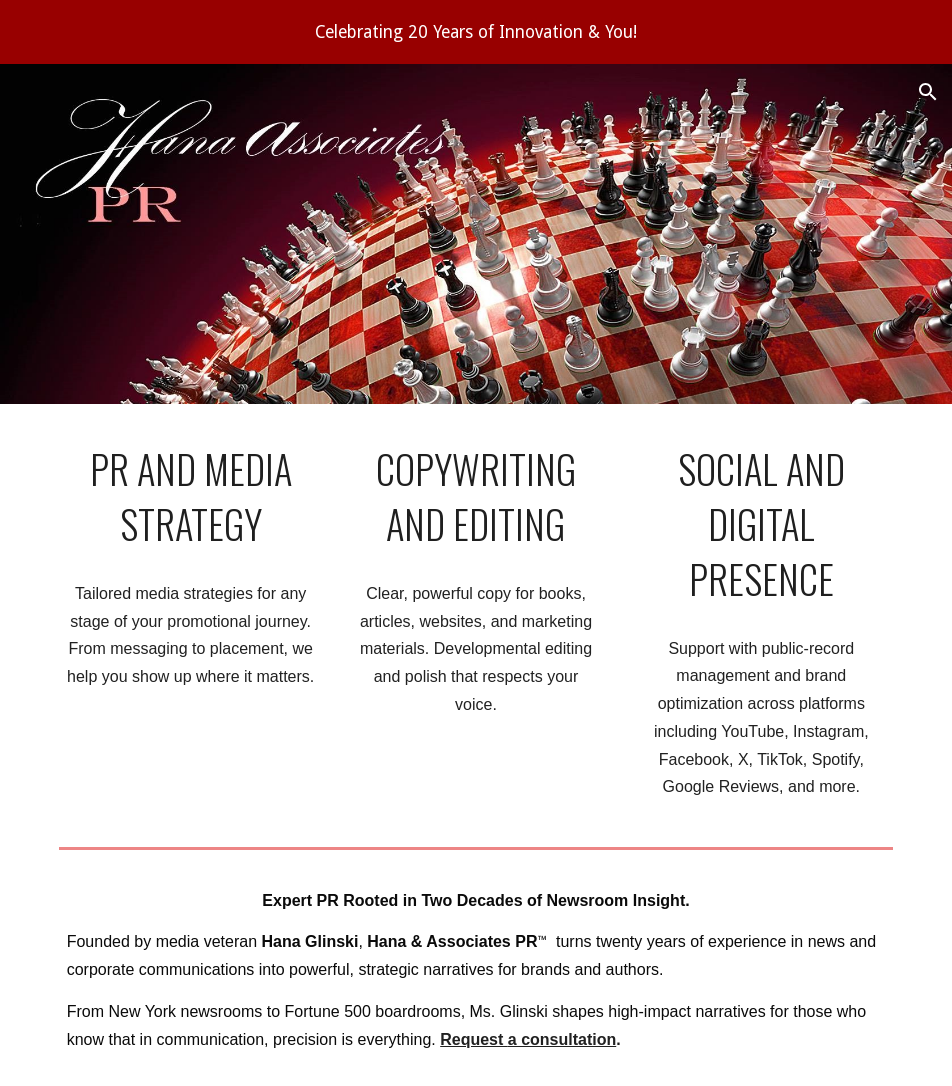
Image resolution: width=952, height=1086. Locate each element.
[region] (476, 32)
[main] (191, 497)
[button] (928, 92)
